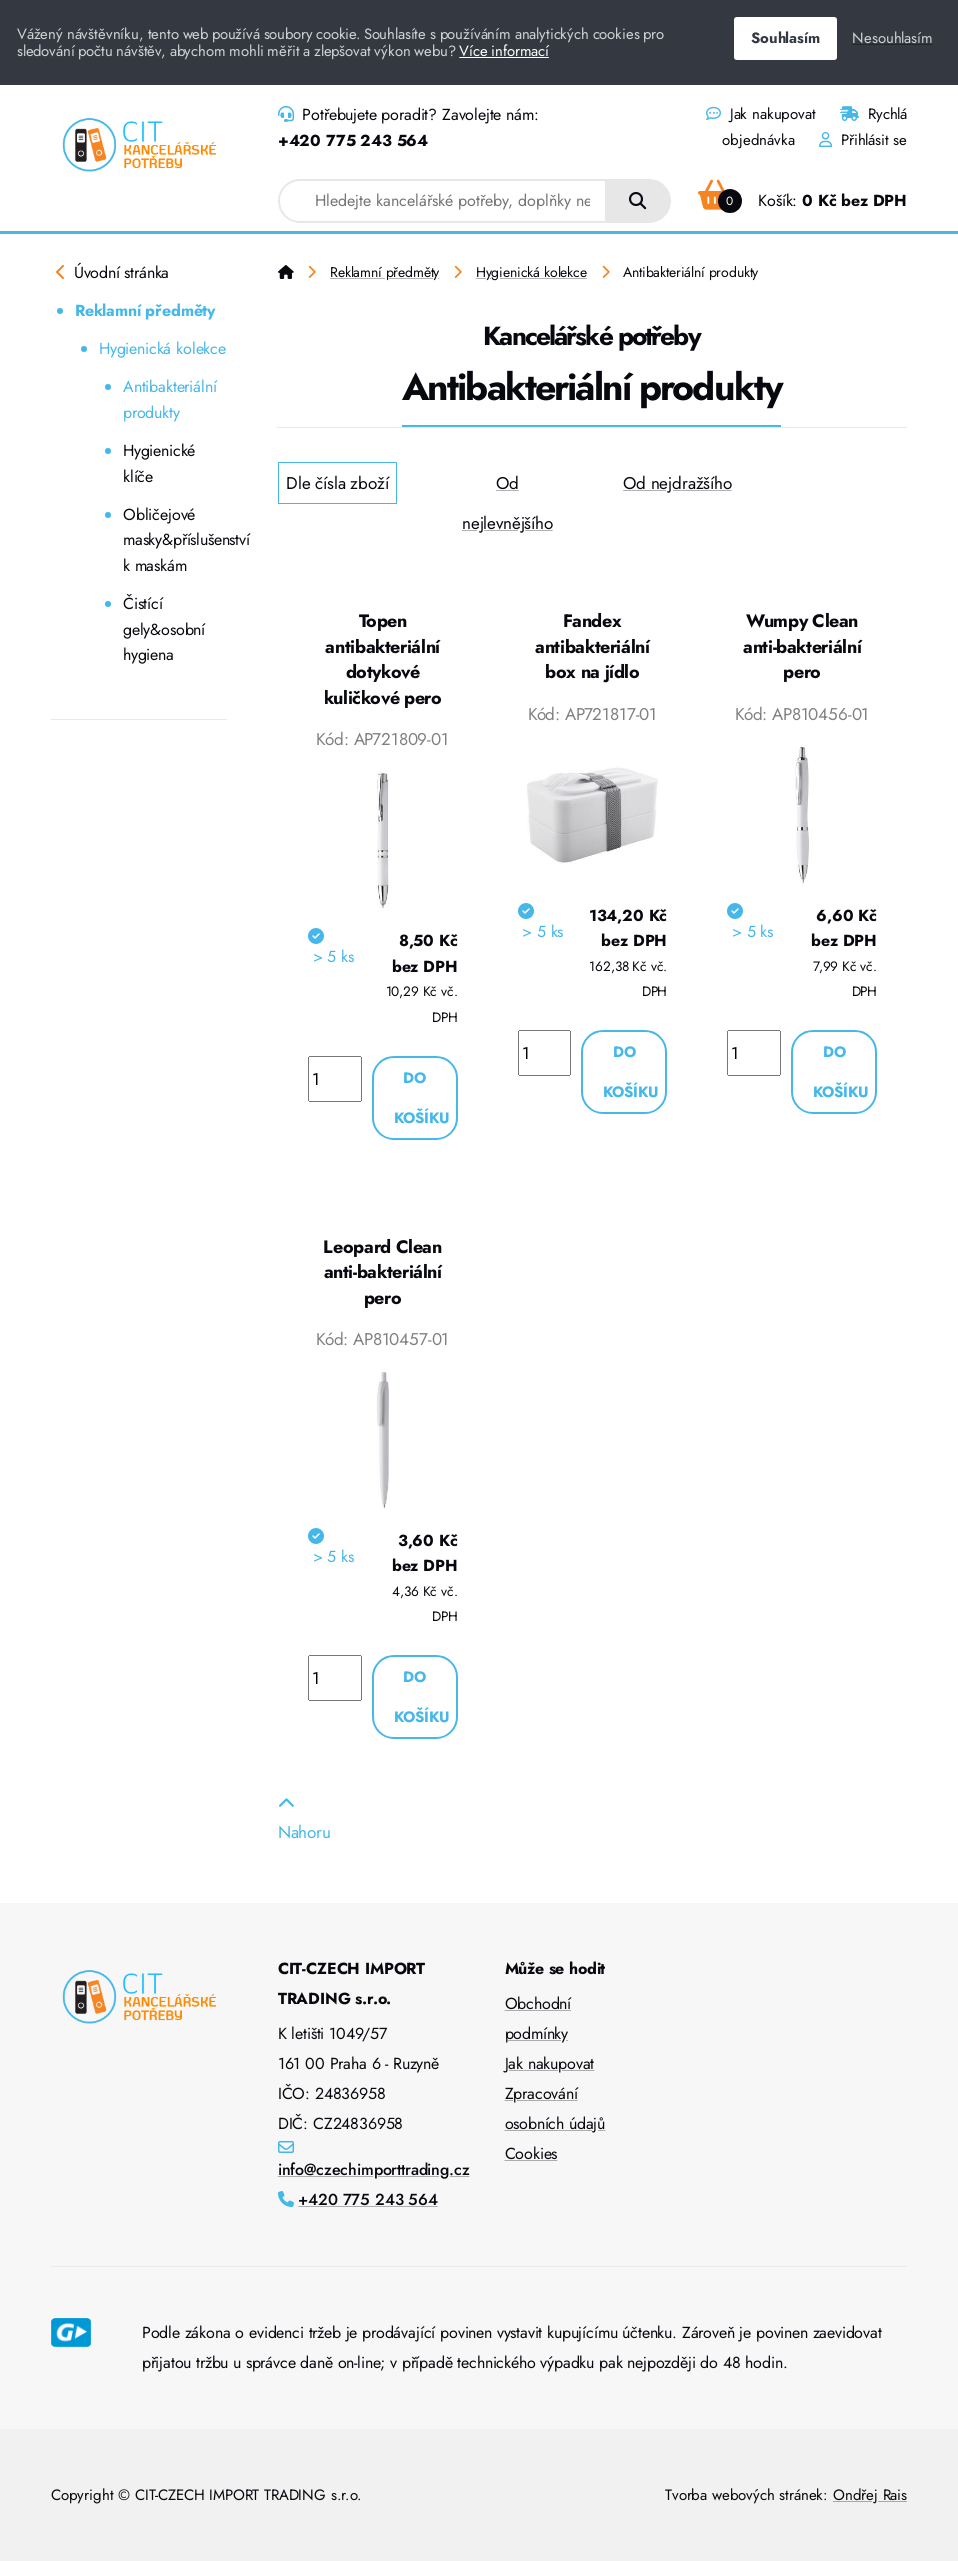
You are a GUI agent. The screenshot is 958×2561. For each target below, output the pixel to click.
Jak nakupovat (760, 114)
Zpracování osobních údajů (555, 2108)
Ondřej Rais (870, 2495)
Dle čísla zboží (337, 483)
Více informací (504, 51)
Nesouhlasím (892, 38)
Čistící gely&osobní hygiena (164, 629)
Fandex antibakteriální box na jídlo (592, 646)
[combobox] (442, 201)
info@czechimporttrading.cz (374, 2169)
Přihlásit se (863, 140)
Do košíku (422, 1098)
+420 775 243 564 (353, 140)
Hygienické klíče (159, 463)
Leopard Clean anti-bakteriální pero (382, 1272)
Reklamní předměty (145, 310)
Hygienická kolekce (162, 348)
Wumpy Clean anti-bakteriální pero (802, 646)
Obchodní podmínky (538, 2018)
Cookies (531, 2153)
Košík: (802, 200)
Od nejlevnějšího (507, 503)
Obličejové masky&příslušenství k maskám (175, 540)
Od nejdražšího (677, 483)
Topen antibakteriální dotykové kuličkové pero (383, 659)
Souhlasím (785, 38)
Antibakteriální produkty (169, 399)
